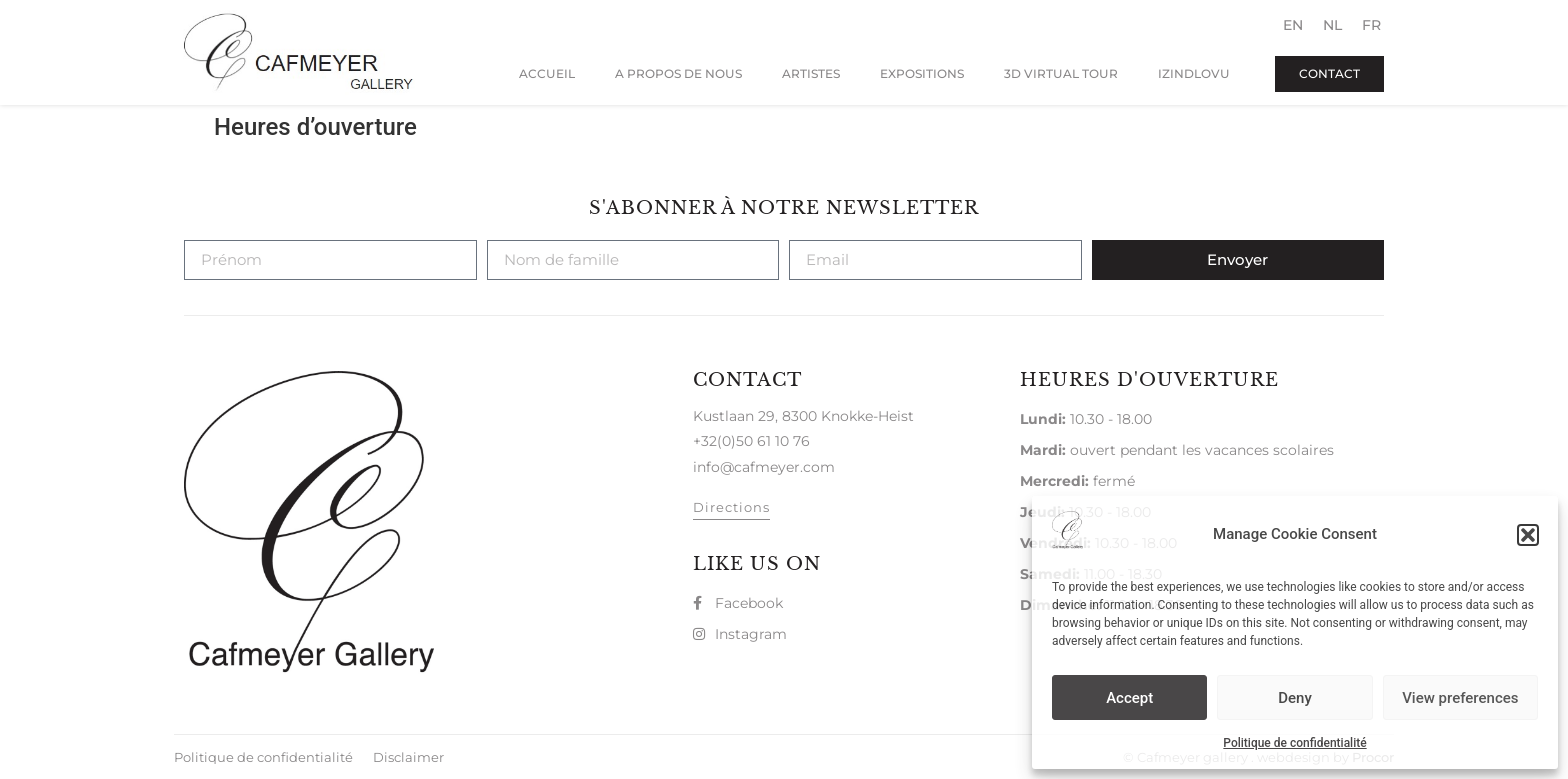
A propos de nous (678, 73)
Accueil (547, 73)
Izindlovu (1194, 73)
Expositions (922, 73)
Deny (1295, 698)
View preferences (1460, 698)
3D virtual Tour (1061, 73)
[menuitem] (1293, 25)
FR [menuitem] (1371, 25)
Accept (1129, 698)
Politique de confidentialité (1294, 743)
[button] (1528, 535)
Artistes (811, 73)
